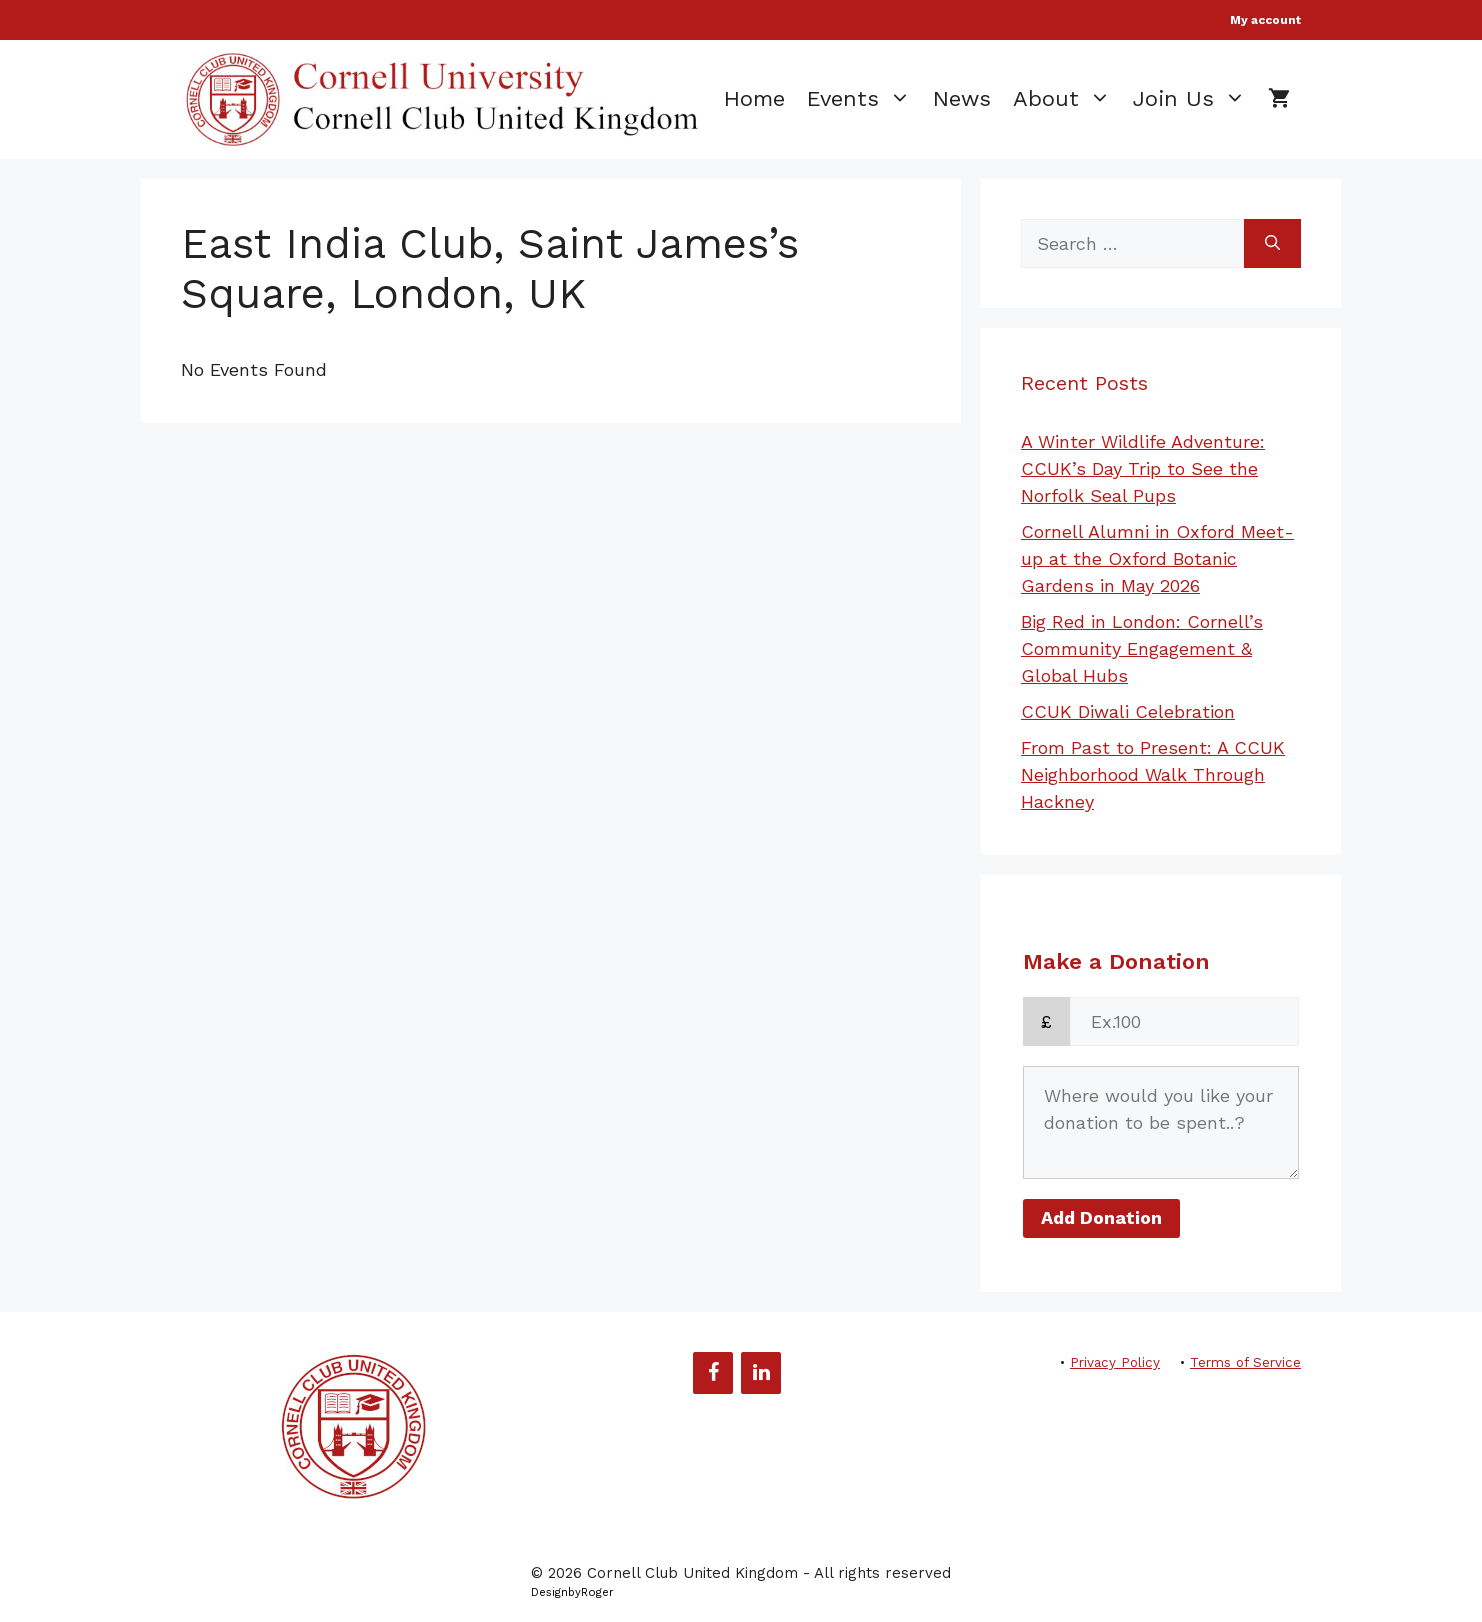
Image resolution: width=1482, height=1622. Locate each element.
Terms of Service (1245, 1362)
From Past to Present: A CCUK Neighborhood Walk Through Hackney (1153, 774)
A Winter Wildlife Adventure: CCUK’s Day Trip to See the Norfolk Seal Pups (1143, 468)
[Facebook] (713, 1373)
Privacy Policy (1115, 1362)
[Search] (1272, 243)
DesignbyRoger (572, 1592)
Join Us (1195, 99)
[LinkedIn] (761, 1373)
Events (864, 99)
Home (754, 98)
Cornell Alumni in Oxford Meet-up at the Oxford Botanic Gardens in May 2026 (1157, 558)
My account (1265, 20)
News (962, 98)
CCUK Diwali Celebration (1128, 711)
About (1067, 99)
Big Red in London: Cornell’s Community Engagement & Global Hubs (1142, 648)
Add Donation (1101, 1217)
